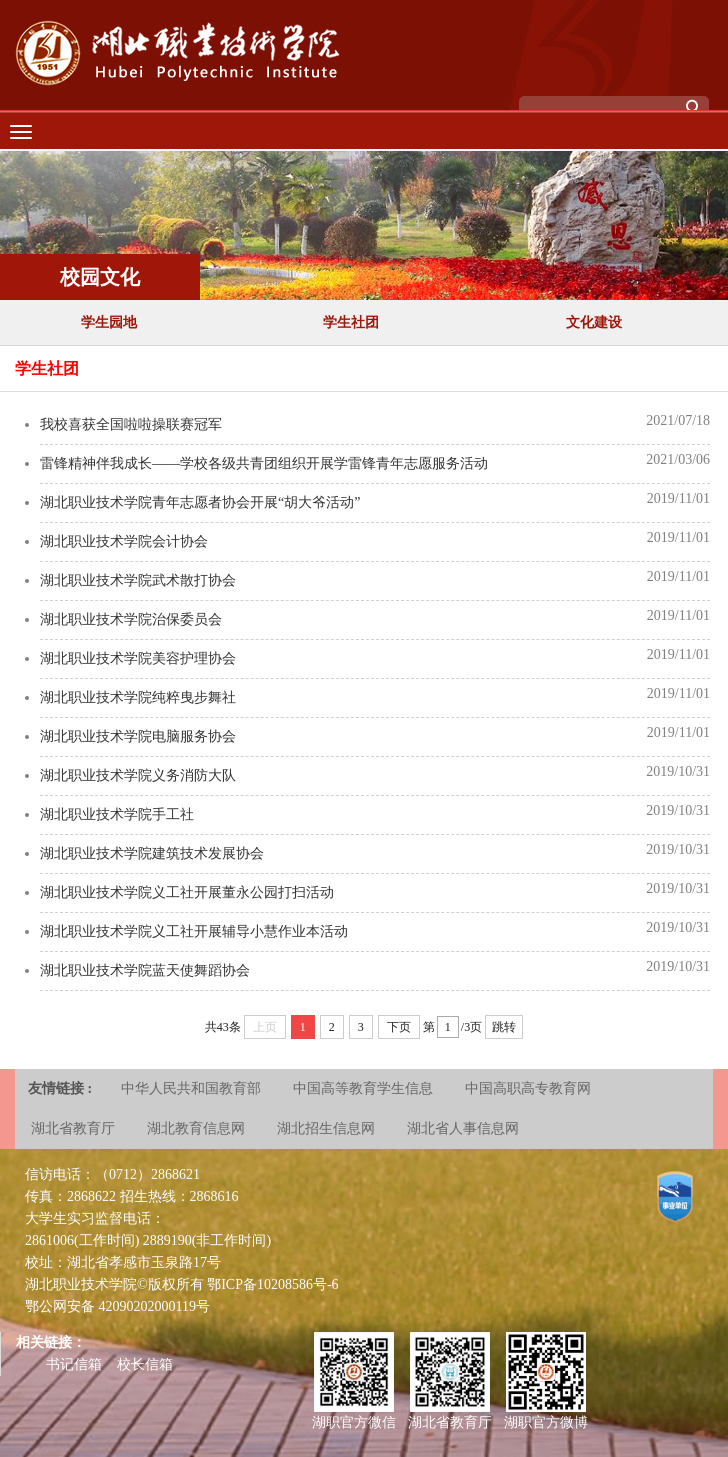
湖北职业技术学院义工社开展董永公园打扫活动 (187, 892)
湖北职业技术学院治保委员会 (131, 619)
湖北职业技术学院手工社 (117, 814)
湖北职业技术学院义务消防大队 (138, 775)
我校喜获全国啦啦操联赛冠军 (131, 424)
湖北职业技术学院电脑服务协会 (138, 736)
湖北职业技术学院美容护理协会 (138, 658)
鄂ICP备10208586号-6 (272, 1284)
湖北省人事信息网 (463, 1128)
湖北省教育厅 (73, 1128)
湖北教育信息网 (196, 1128)
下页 (399, 1027)
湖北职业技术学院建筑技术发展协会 (152, 853)
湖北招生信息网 (326, 1128)
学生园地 (109, 322)
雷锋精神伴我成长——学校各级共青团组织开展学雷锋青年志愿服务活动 (264, 463)
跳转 (504, 1027)
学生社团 (351, 322)
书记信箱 (74, 1364)
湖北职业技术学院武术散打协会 (138, 580)
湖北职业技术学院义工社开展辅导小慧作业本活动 (194, 931)
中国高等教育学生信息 (363, 1088)
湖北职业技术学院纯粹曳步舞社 (138, 697)
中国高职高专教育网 (528, 1088)
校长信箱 (145, 1364)
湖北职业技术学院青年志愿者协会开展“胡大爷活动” (200, 502)
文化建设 (594, 322)
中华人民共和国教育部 (191, 1088)
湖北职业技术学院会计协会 (124, 541)
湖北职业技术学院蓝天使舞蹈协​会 (145, 970)
